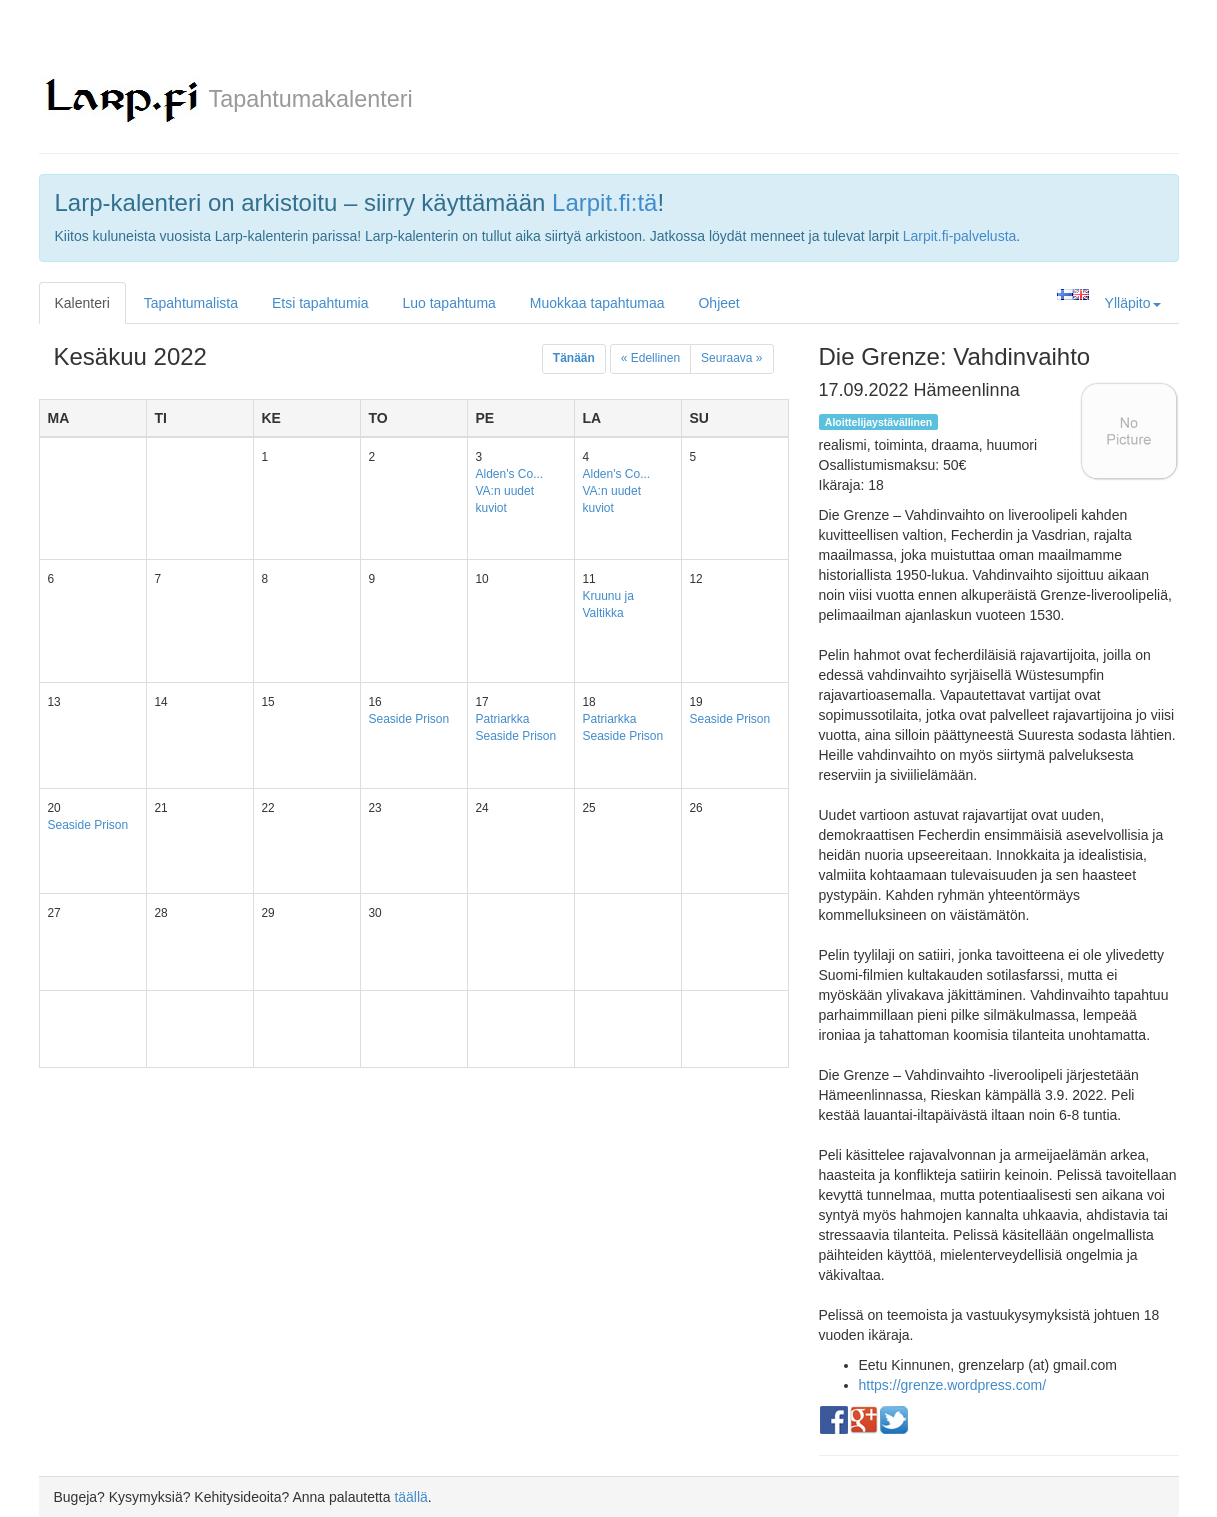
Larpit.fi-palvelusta (960, 236)
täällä (410, 1497)
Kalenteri (82, 303)
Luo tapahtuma (448, 303)
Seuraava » (731, 358)
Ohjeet (718, 303)
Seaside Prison (409, 719)
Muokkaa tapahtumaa (597, 303)
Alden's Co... (510, 474)
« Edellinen (650, 358)
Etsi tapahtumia (320, 303)
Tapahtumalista (191, 303)
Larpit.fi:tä (604, 202)
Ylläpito (1133, 303)
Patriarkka (503, 719)
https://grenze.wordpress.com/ (953, 1385)
